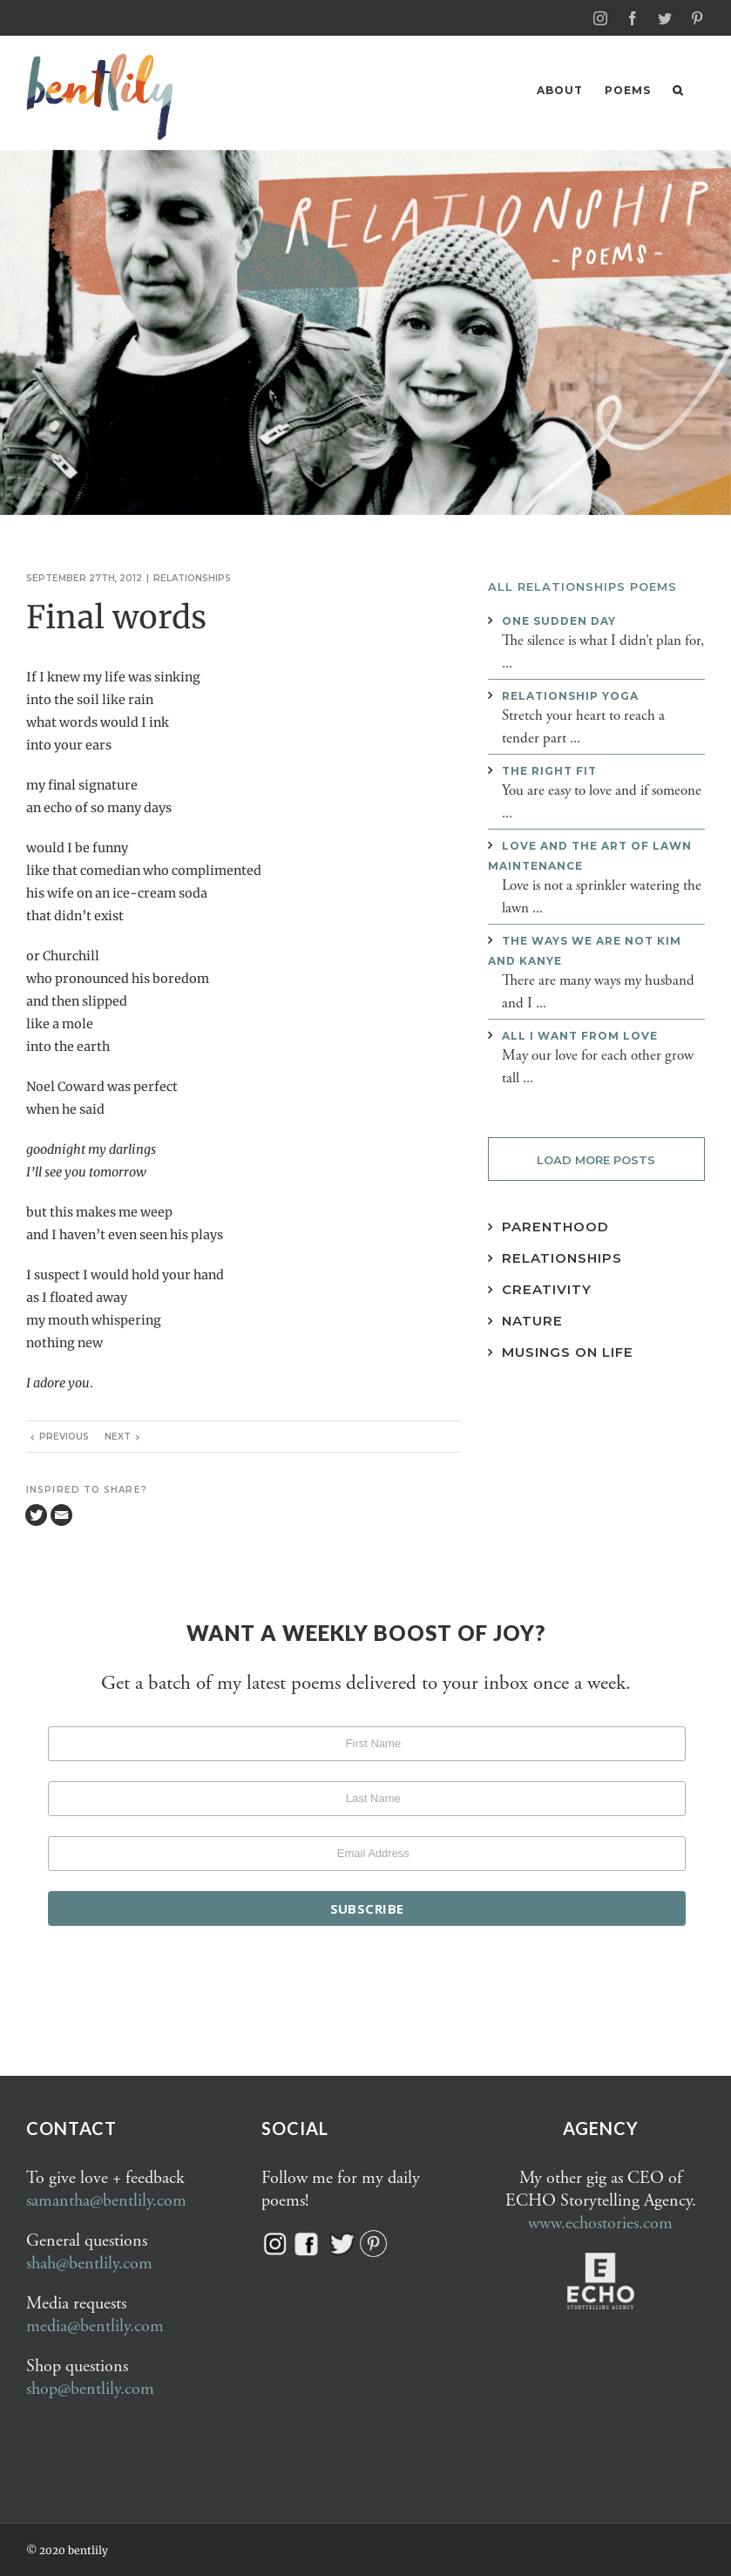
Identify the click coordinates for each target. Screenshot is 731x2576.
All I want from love (580, 1034)
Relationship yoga (570, 695)
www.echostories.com (600, 2223)
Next (118, 1435)
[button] (678, 90)
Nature (532, 1320)
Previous (64, 1435)
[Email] (61, 1514)
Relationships (192, 577)
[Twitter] (36, 1514)
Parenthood (555, 1225)
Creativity (547, 1288)
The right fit (549, 769)
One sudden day (559, 620)
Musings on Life (567, 1351)
